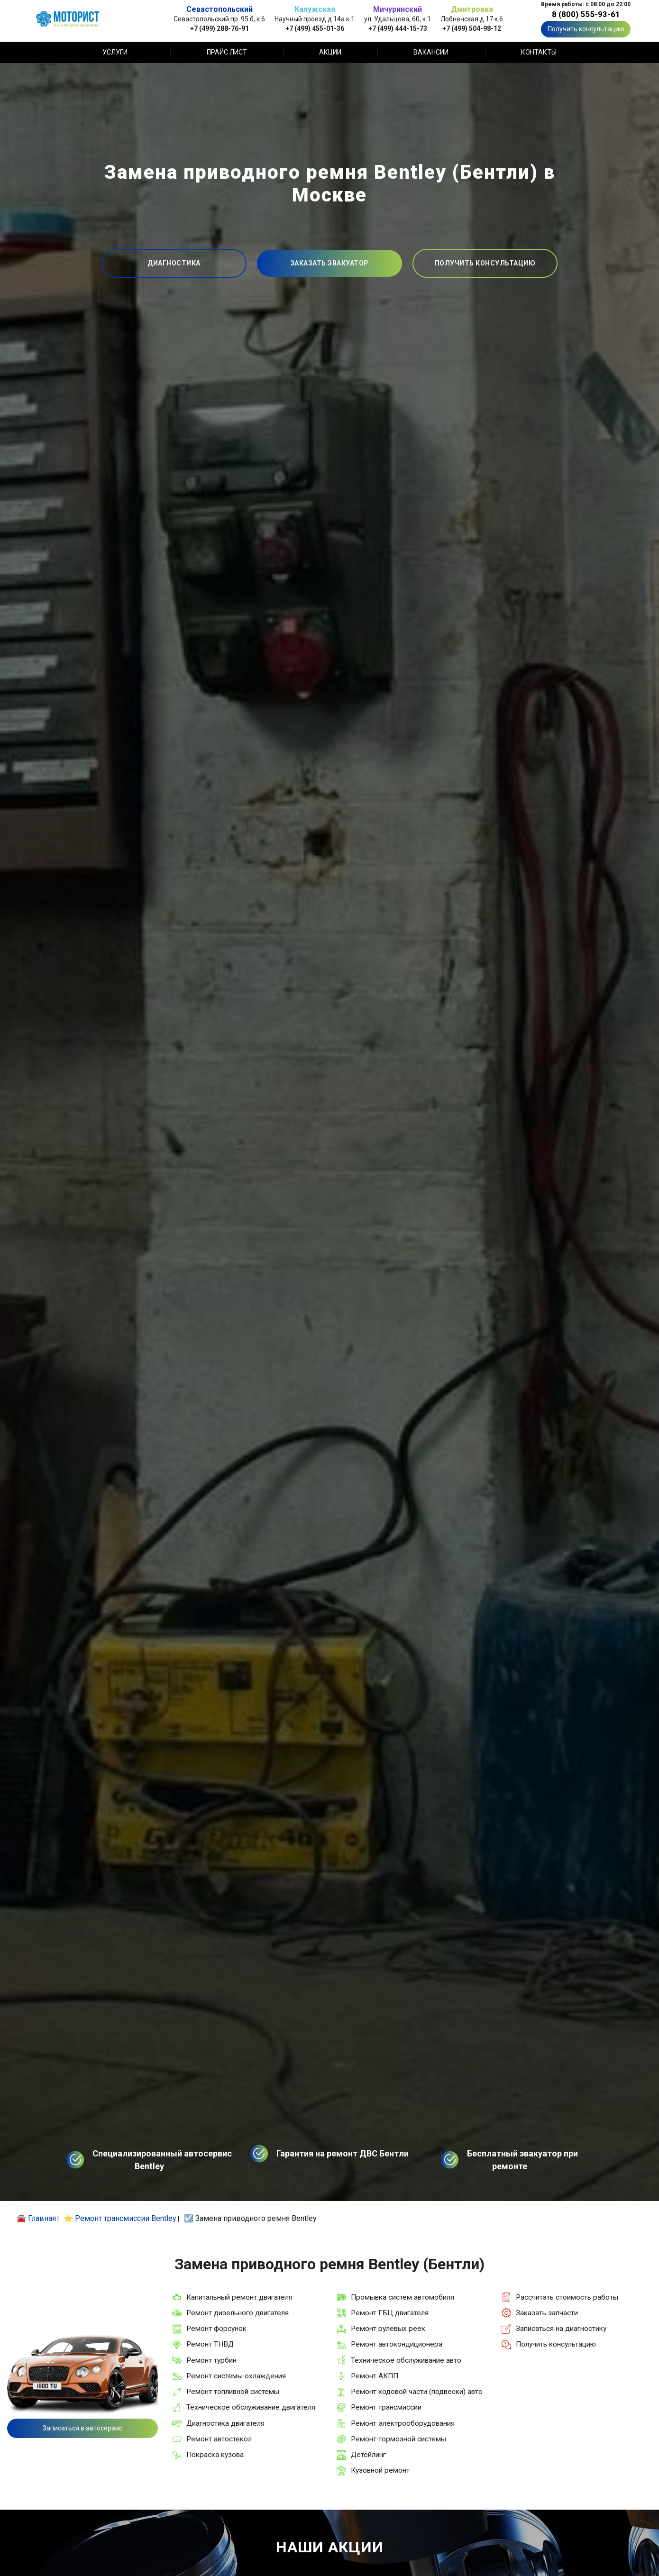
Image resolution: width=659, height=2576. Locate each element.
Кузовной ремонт (380, 2470)
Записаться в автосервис (82, 2428)
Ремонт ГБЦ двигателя (390, 2313)
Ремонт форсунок (216, 2328)
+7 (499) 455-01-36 (314, 28)
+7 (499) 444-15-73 (397, 28)
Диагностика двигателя (225, 2423)
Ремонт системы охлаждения (236, 2376)
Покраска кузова (215, 2454)
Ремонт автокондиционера (396, 2344)
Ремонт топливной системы (232, 2391)
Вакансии (430, 52)
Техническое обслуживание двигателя (250, 2407)
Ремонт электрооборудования (403, 2423)
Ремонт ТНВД (210, 2344)
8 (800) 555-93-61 (586, 14)
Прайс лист (227, 52)
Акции (330, 52)
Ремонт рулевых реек (388, 2328)
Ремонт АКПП (374, 2376)
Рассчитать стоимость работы (567, 2297)
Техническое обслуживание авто (406, 2360)
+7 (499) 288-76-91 (219, 28)
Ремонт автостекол (219, 2439)
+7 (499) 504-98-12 (471, 28)
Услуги (115, 52)
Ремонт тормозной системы (398, 2439)
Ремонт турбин (211, 2360)
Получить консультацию (586, 29)
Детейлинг (368, 2454)
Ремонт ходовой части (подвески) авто (417, 2391)
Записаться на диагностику (561, 2328)
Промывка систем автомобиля (402, 2297)
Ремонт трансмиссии (386, 2407)
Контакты (539, 52)
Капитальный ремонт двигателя (239, 2297)
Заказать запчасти (547, 2313)
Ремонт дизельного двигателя (237, 2313)
